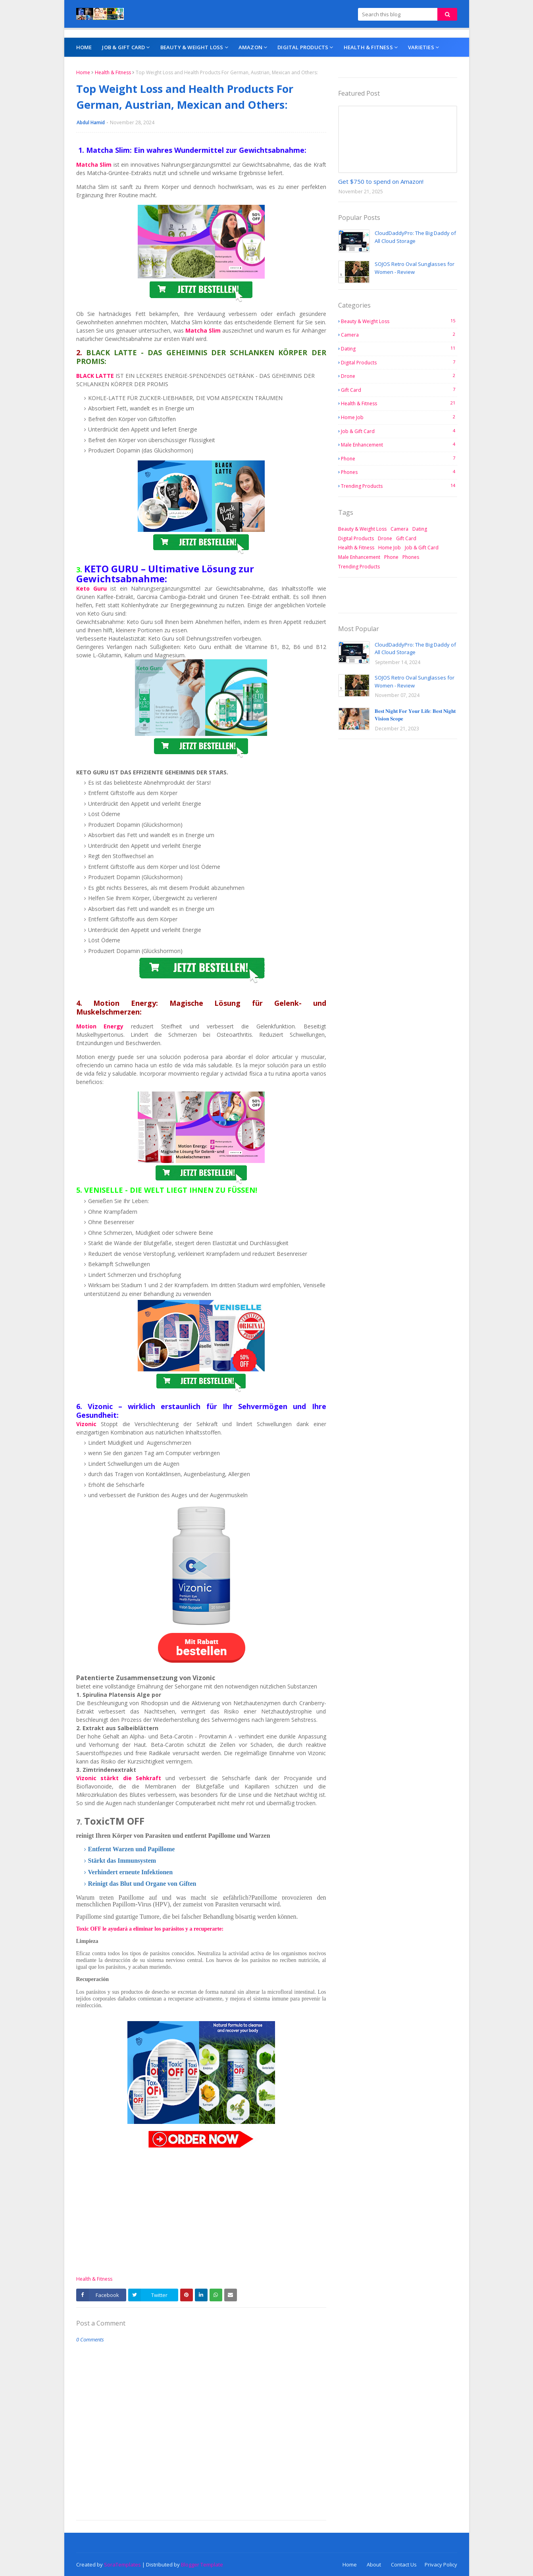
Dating (399, 348)
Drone (399, 375)
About (374, 2564)
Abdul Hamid (91, 122)
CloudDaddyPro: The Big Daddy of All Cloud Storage (415, 237)
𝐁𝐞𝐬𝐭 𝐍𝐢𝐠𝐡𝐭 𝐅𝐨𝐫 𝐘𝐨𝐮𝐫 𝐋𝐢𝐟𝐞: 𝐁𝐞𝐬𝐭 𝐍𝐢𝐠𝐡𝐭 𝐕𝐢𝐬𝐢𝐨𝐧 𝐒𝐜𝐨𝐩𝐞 (415, 714)
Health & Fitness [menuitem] (368, 47)
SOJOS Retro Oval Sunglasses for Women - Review (414, 267)
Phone (399, 458)
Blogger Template (202, 2564)
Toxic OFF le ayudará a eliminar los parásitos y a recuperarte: (150, 1929)
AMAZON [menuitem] (250, 47)
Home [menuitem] (84, 47)
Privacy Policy (441, 2564)
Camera (399, 334)
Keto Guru (91, 588)
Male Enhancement (399, 444)
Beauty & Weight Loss (399, 321)
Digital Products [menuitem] (302, 47)
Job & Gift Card (399, 431)
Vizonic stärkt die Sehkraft (120, 1778)
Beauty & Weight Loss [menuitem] (191, 47)
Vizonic (88, 1424)
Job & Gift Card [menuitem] (123, 47)
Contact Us (404, 2564)
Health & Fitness (113, 72)
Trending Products (399, 485)
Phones (399, 472)
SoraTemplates (122, 2564)
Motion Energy (103, 1026)
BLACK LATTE (95, 375)
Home (83, 72)
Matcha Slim (94, 164)
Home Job (399, 417)
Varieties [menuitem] (421, 47)
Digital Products (399, 362)
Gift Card (399, 389)
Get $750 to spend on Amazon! (380, 181)
